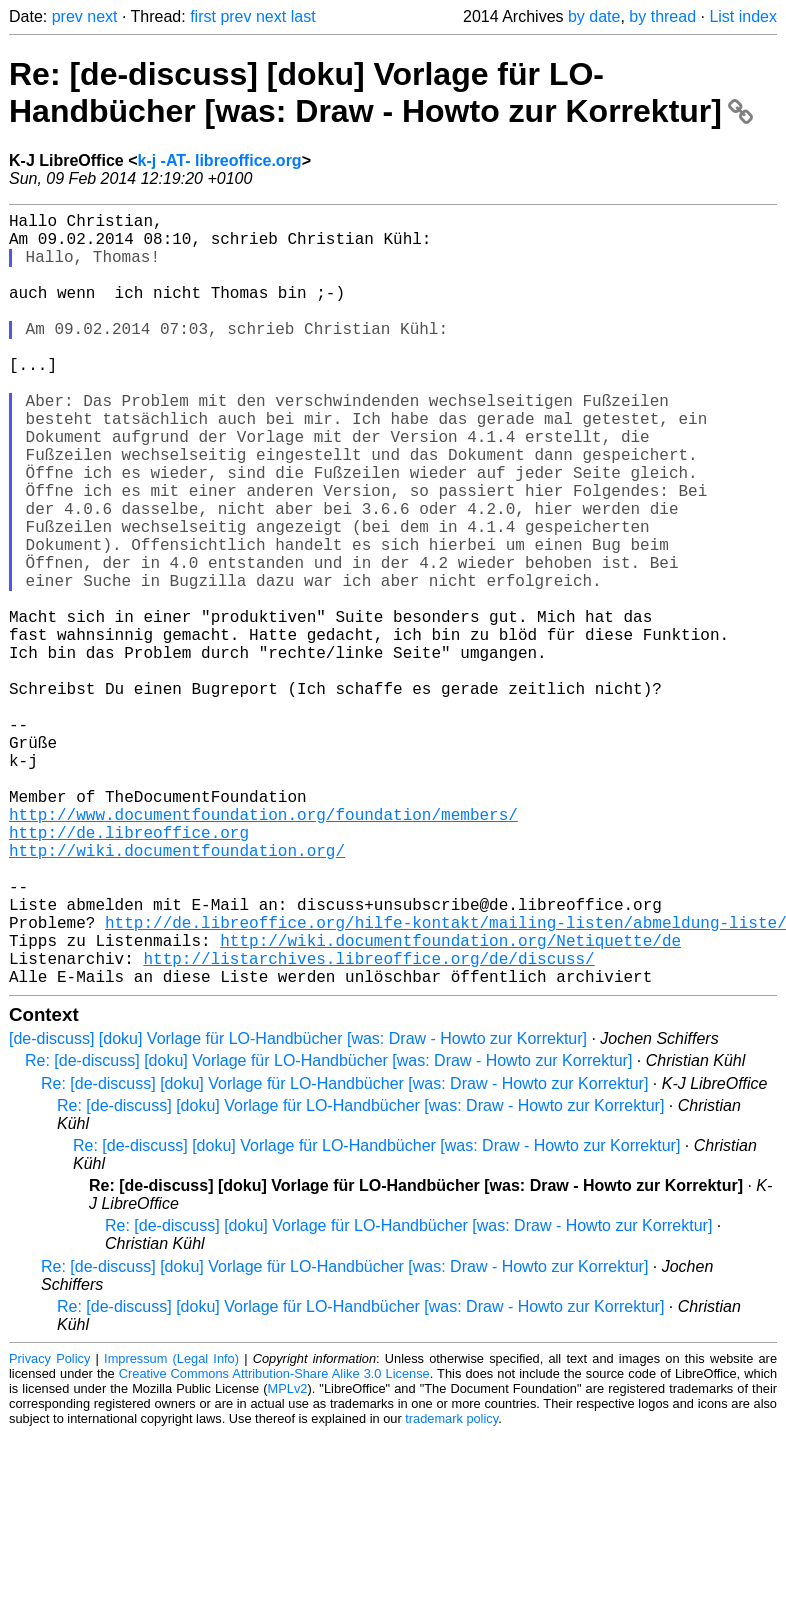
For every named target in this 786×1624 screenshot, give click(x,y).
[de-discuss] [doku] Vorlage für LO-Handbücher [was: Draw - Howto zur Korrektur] (298, 1210)
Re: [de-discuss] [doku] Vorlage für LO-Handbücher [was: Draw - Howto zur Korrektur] (381, 92)
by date (594, 16)
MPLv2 (288, 1560)
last (303, 16)
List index (743, 16)
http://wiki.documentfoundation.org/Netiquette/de (450, 1104)
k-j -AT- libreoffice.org (219, 160)
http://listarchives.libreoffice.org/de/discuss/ (368, 1126)
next (102, 16)
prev (67, 16)
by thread (662, 16)
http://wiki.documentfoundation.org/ (177, 994)
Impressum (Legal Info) (171, 1530)
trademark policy (451, 1590)
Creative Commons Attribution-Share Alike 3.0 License (274, 1545)
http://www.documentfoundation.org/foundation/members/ (263, 950)
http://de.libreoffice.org (129, 972)
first (203, 16)
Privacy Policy (49, 1530)
